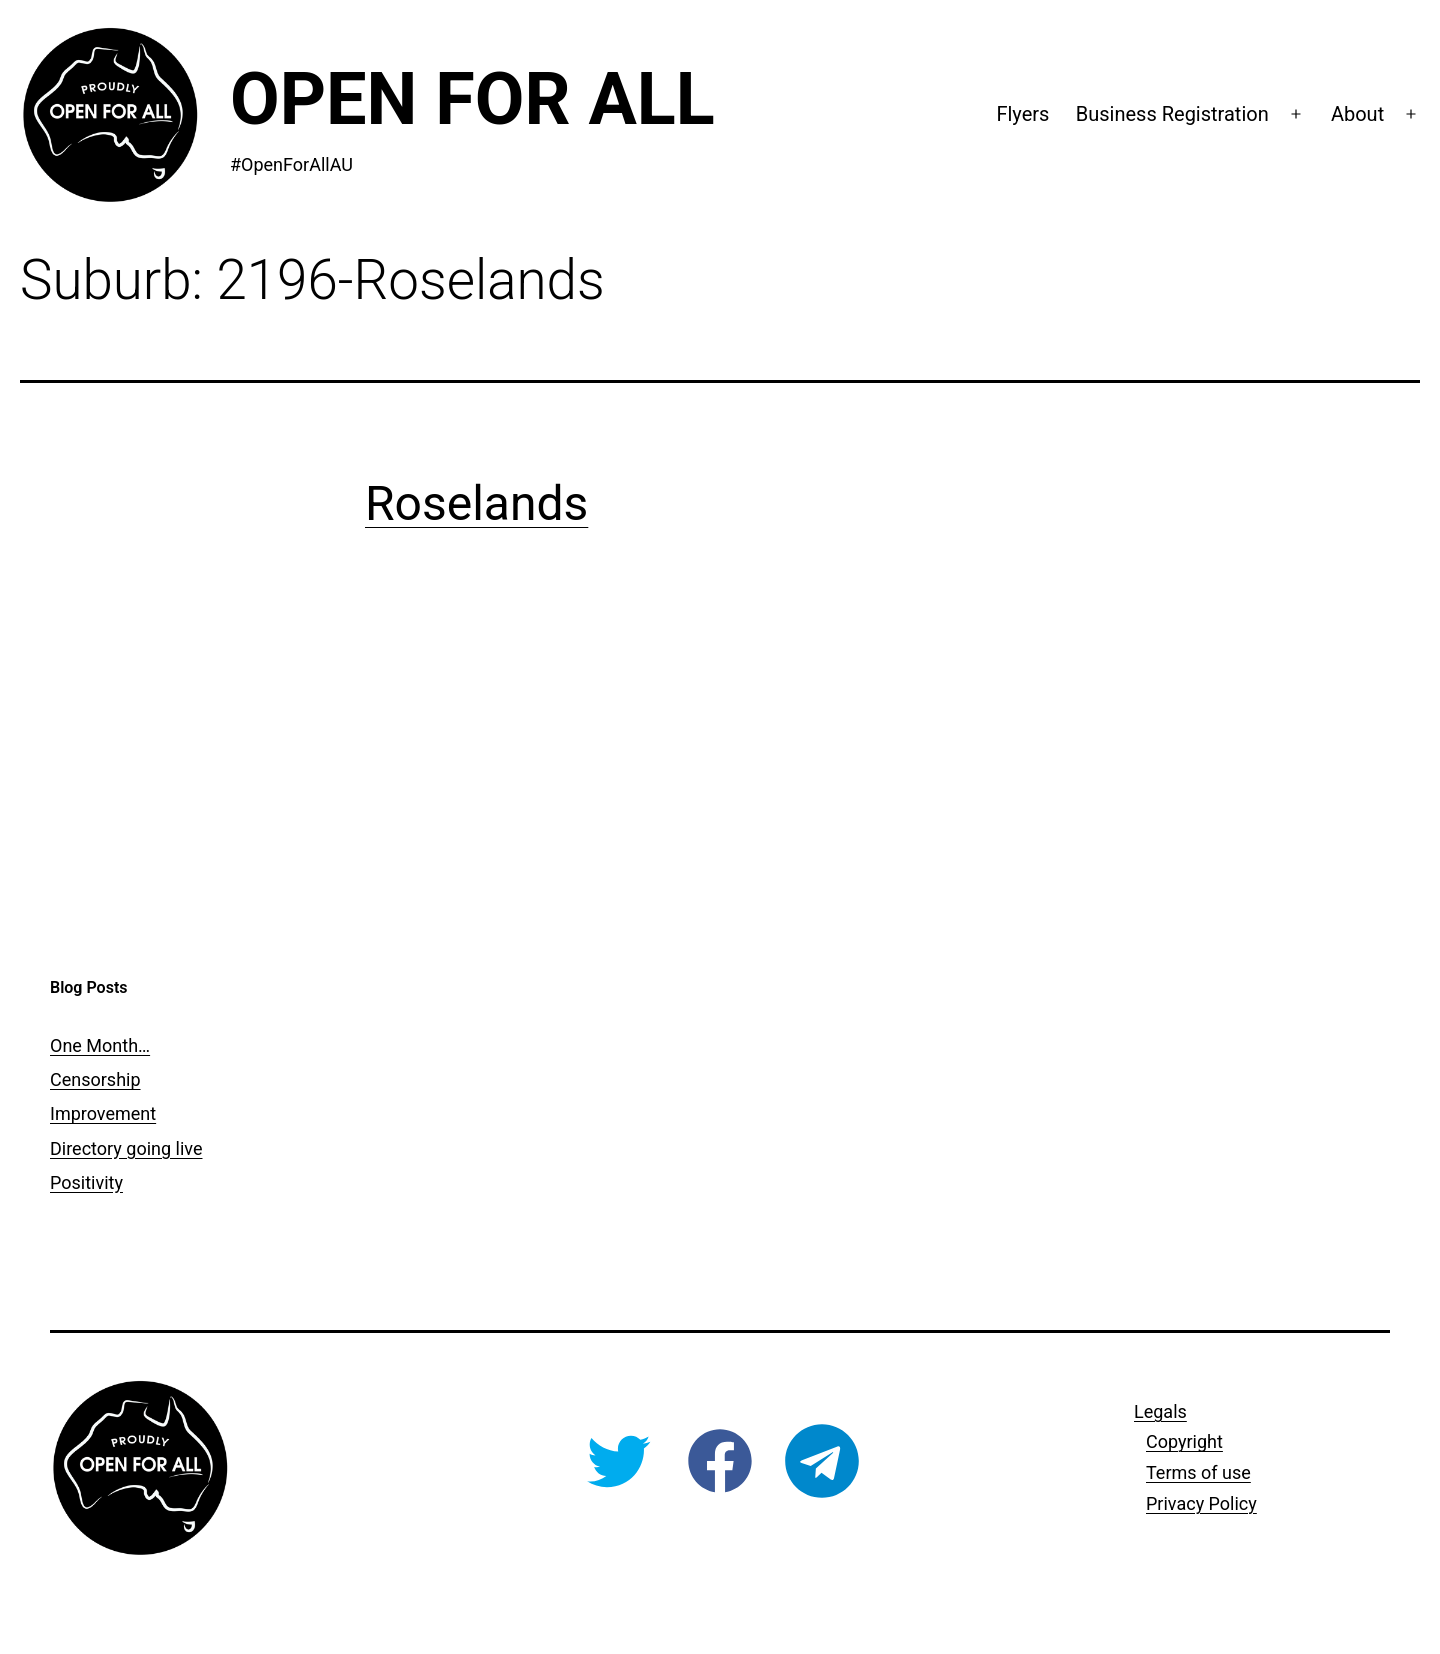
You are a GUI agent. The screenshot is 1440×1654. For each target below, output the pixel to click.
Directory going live (126, 1148)
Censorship (95, 1079)
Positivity (86, 1182)
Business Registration (1172, 114)
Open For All (472, 99)
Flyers (1022, 114)
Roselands (476, 503)
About (1357, 114)
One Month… (100, 1045)
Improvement (103, 1113)
